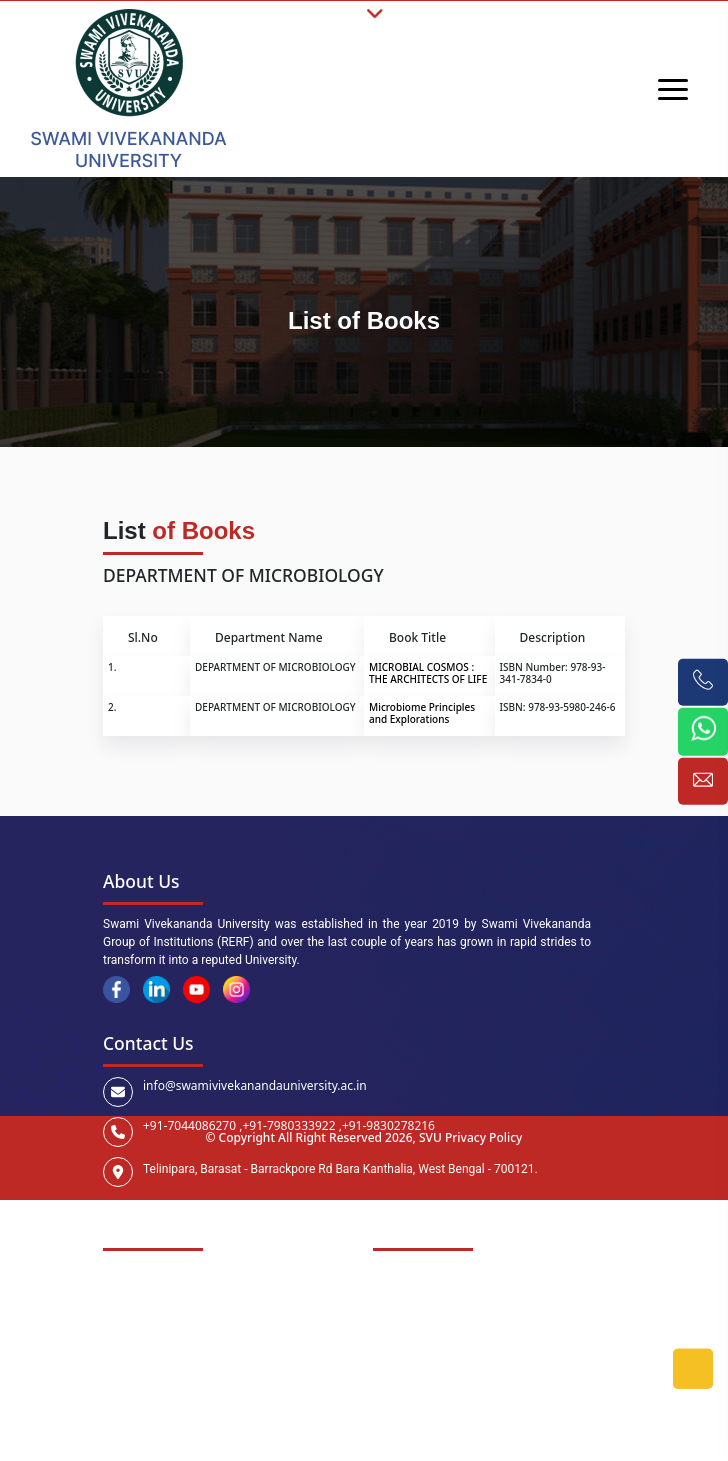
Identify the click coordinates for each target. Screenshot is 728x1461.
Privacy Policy (484, 1137)
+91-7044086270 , (192, 1125)
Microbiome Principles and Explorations (422, 713)
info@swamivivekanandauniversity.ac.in (255, 1085)
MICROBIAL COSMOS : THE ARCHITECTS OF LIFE (428, 673)
